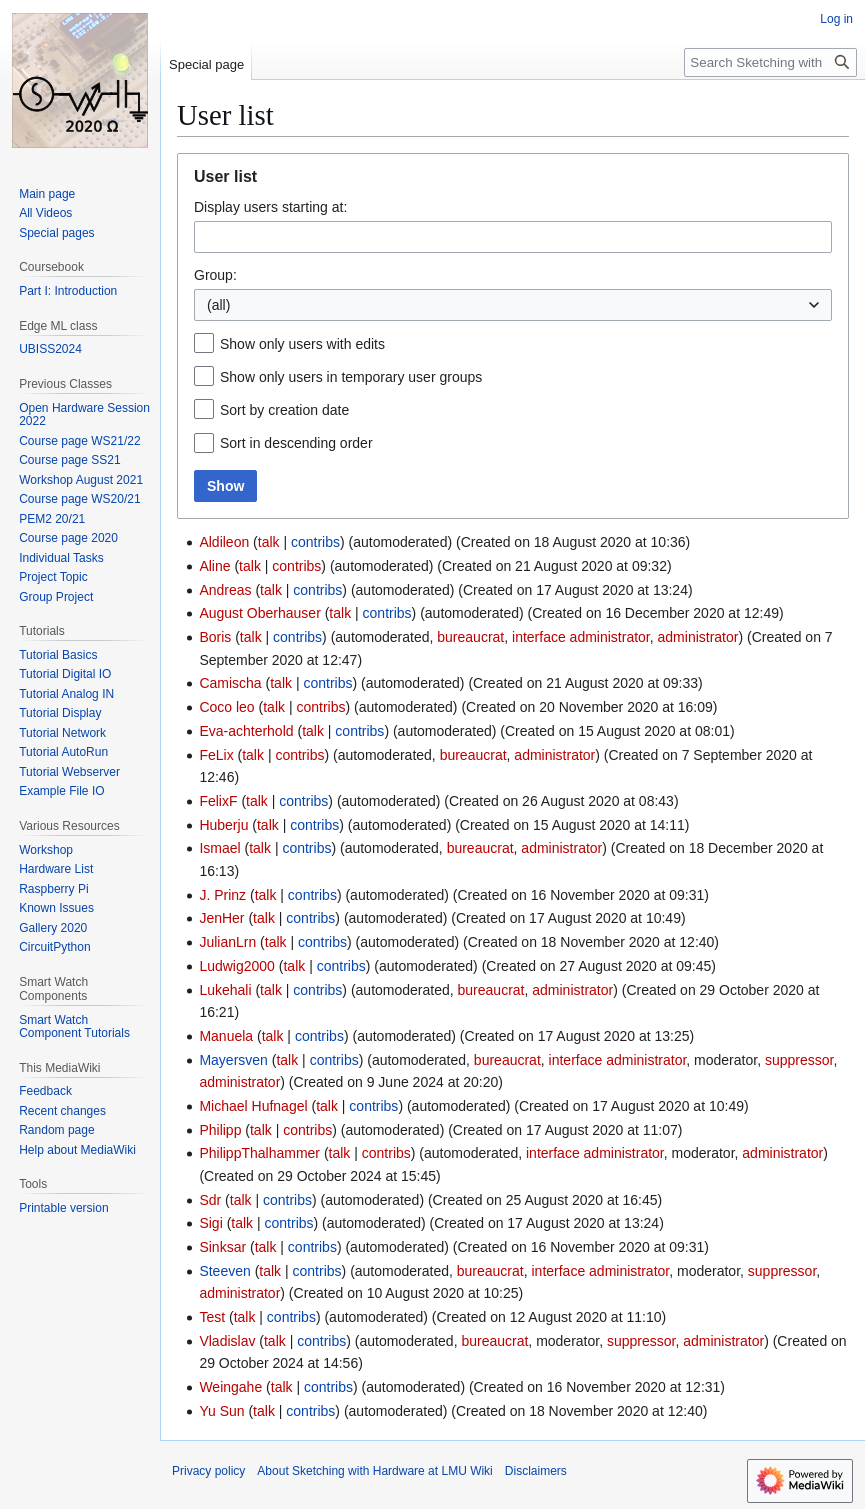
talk (269, 542)
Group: (215, 275)
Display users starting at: (270, 207)
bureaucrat (470, 637)
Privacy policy (208, 1471)
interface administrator (581, 637)
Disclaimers (536, 1471)
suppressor (799, 1060)
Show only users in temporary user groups (351, 377)
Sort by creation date (284, 410)
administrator (698, 637)
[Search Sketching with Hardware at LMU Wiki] (770, 62)
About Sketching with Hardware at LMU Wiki (374, 1471)
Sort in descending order (296, 443)
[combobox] (513, 237)
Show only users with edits (302, 344)
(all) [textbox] (218, 305)
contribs (315, 542)
